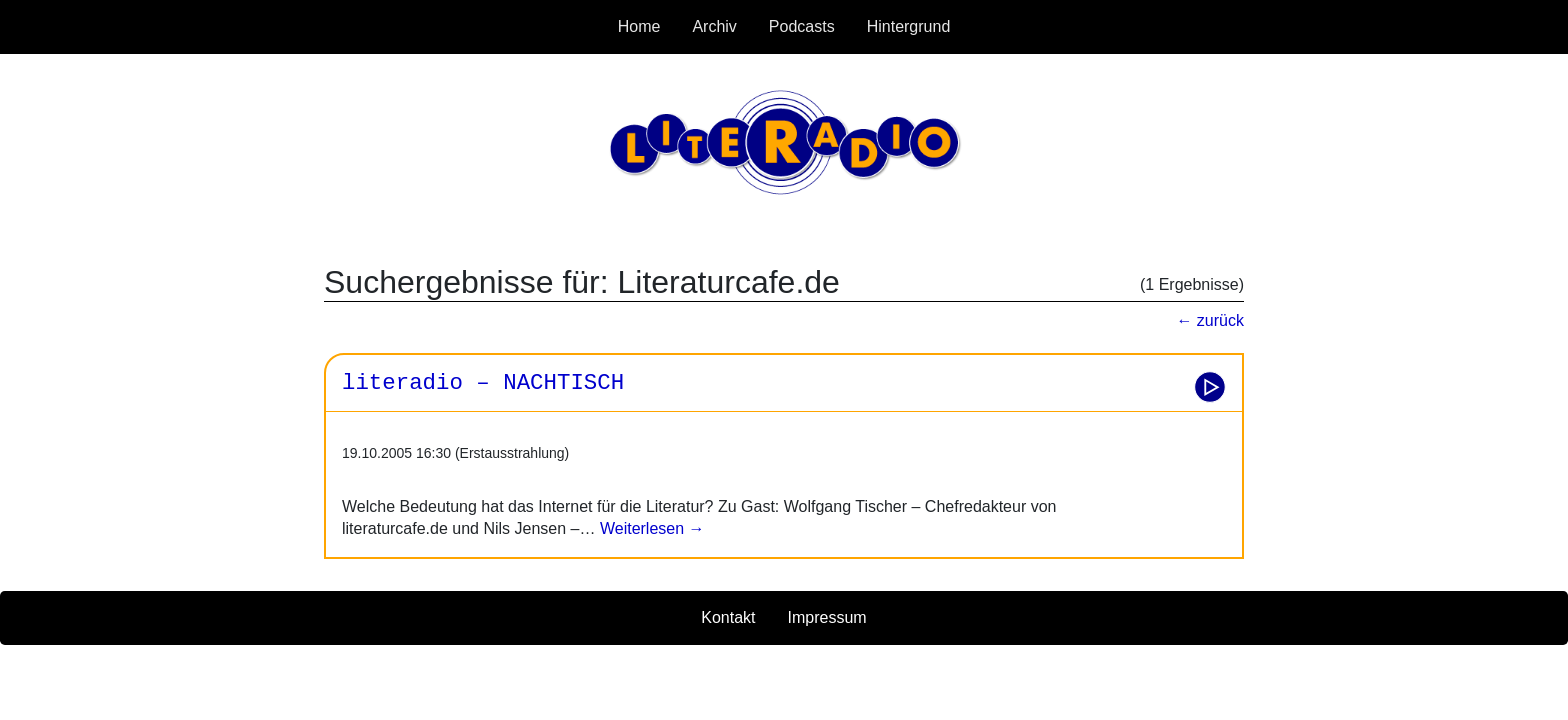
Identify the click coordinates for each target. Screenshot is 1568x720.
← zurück (1210, 320)
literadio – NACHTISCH (483, 383)
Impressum (827, 617)
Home (639, 26)
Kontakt (728, 617)
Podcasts (802, 26)
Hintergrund (909, 26)
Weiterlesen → (649, 528)
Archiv (714, 26)
